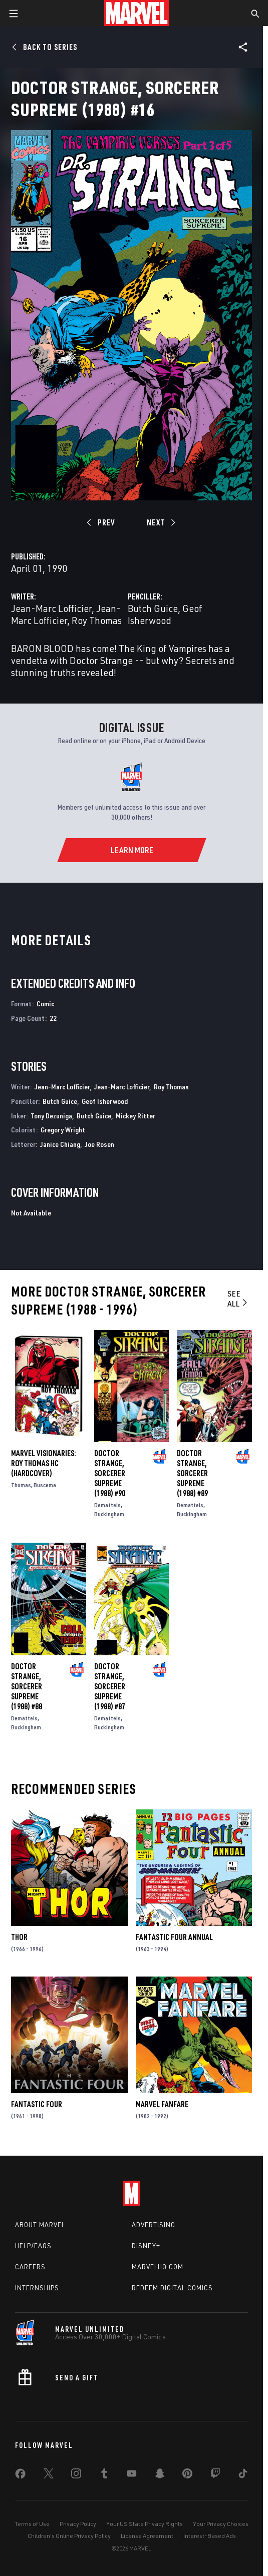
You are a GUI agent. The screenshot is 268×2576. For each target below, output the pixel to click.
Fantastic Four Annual (174, 1937)
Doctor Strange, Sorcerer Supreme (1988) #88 (26, 1686)
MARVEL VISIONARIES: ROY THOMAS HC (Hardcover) (43, 1463)
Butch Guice (153, 608)
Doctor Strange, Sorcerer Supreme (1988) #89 (192, 1473)
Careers (30, 2267)
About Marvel (40, 2225)
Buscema (45, 1485)
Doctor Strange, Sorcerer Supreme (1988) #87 (109, 1686)
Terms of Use (32, 2523)
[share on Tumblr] (104, 2475)
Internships (37, 2288)
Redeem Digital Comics (172, 2288)
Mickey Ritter (135, 1115)
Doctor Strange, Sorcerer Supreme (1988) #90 (109, 1473)
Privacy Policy (78, 2523)
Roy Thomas (97, 620)
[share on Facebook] (20, 2476)
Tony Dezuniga (51, 1115)
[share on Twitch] (215, 2475)
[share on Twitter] (49, 2475)
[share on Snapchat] (160, 2475)
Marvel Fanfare (162, 2104)
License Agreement (147, 2535)
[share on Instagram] (76, 2475)
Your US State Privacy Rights (144, 2523)
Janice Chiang (60, 1144)
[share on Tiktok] (243, 2475)
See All (238, 1299)
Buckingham (109, 1514)
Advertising (153, 2225)
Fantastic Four (36, 2104)
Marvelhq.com (157, 2267)
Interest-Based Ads (209, 2535)
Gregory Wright (63, 1129)
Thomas (21, 1485)
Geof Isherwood (165, 614)
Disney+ (146, 2246)
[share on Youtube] (132, 2475)
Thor (19, 1937)
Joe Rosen (99, 1144)
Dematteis (107, 1505)
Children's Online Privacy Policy (69, 2535)
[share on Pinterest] (187, 2475)
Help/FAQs (33, 2246)
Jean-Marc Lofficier (51, 608)
